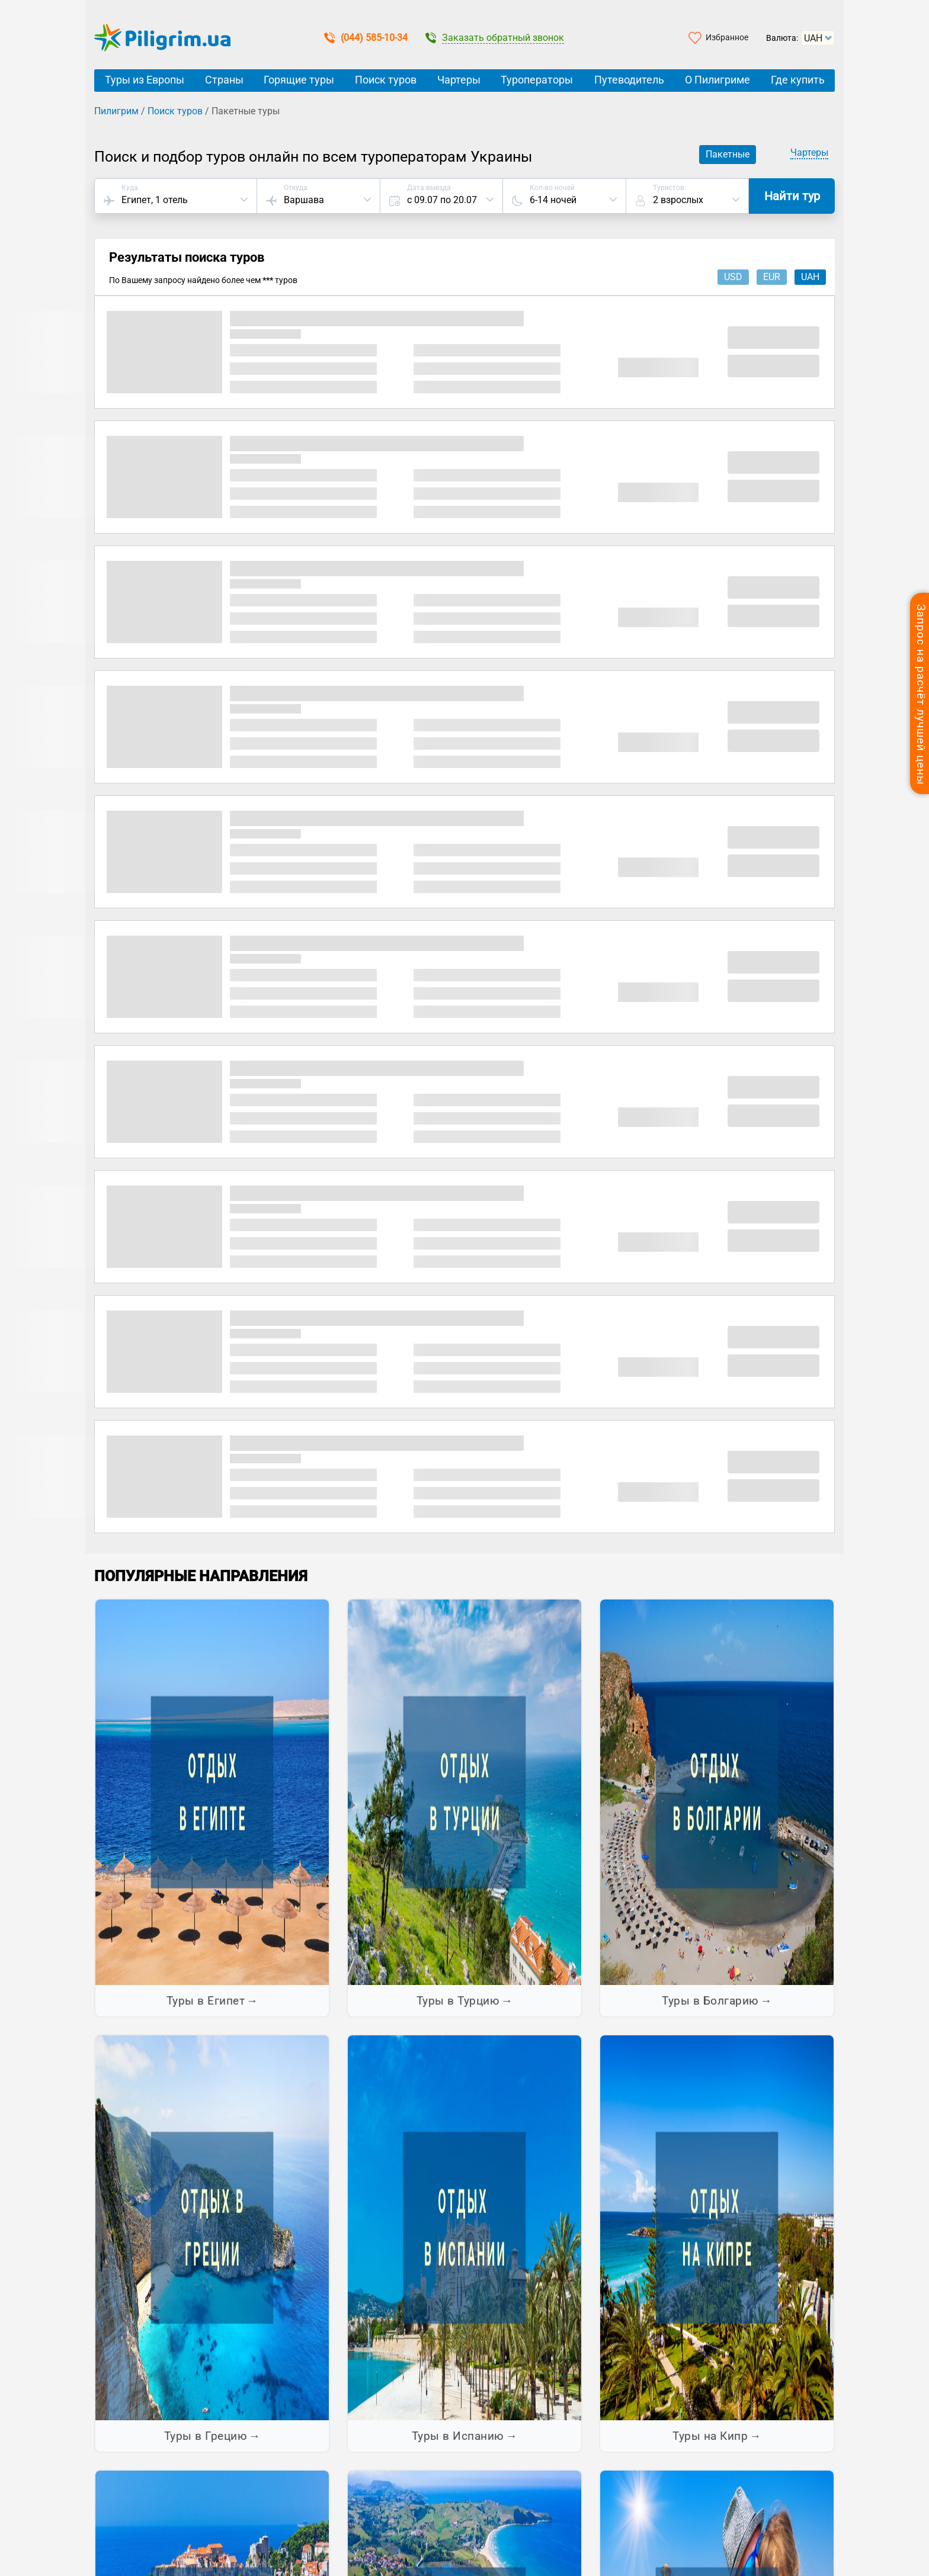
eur (771, 276)
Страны (224, 79)
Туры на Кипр (710, 2436)
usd (733, 276)
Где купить (798, 79)
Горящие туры (299, 79)
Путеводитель (629, 79)
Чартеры (458, 79)
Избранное (727, 37)
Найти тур (792, 196)
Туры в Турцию (458, 2001)
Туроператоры (537, 79)
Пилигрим (116, 111)
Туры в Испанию (458, 2436)
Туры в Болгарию (710, 2001)
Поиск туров (386, 79)
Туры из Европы (144, 79)
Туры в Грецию (206, 2436)
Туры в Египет (205, 2001)
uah (810, 276)
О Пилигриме (717, 79)
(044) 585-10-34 (366, 37)
